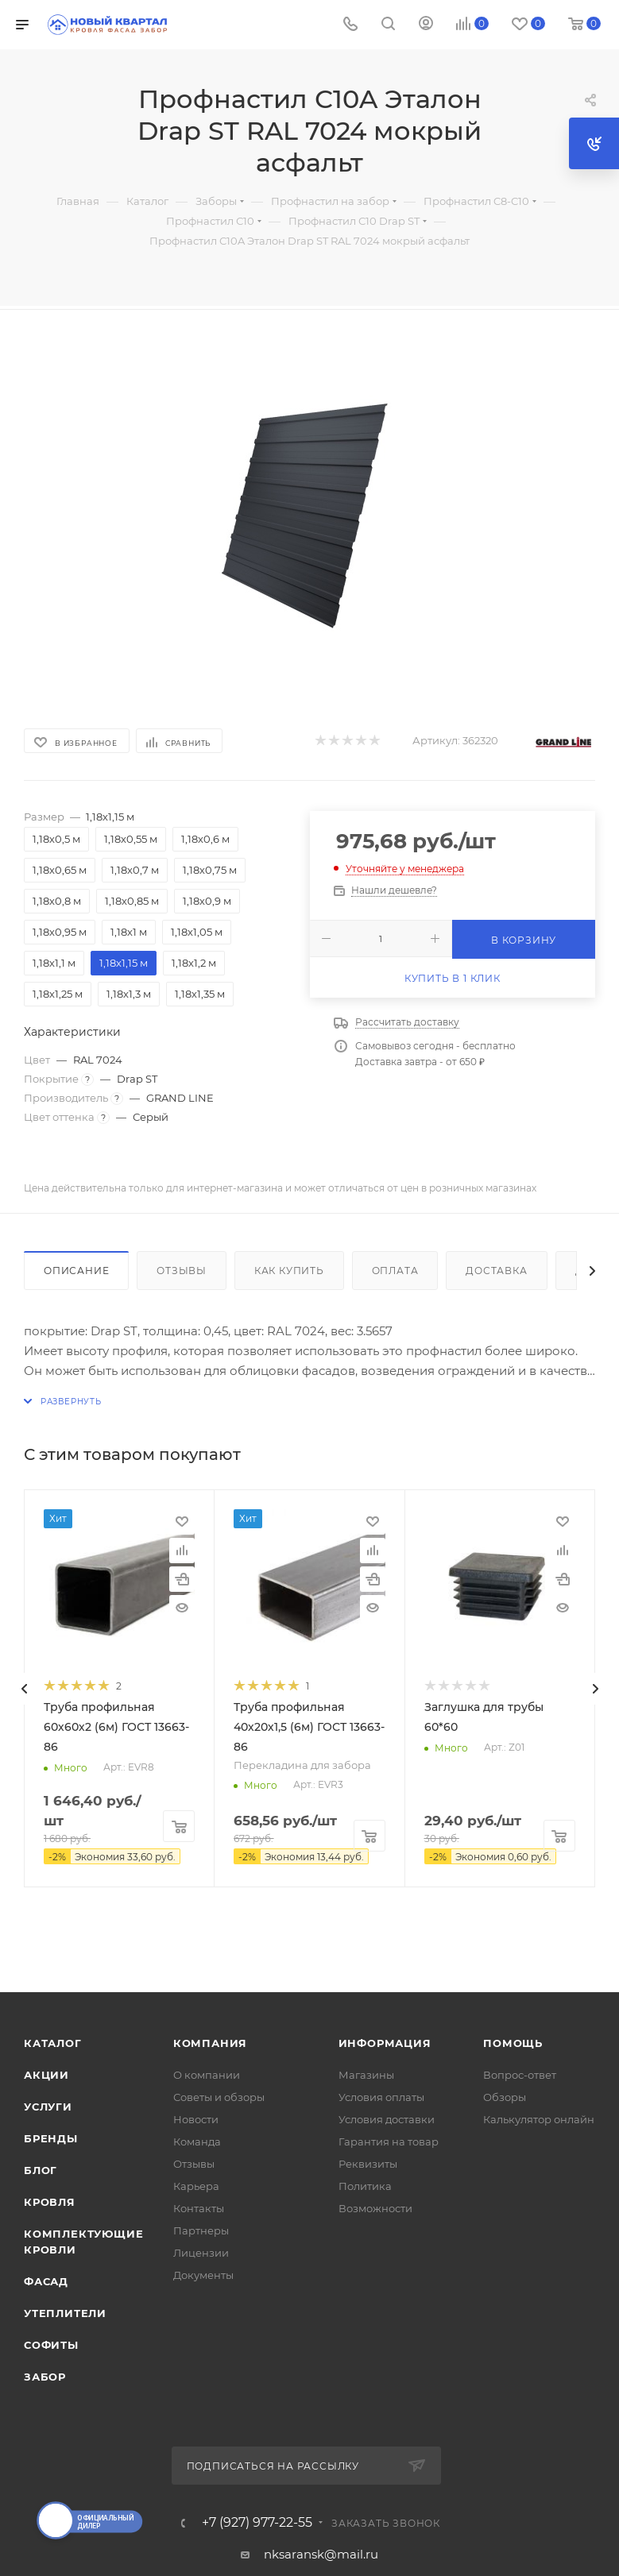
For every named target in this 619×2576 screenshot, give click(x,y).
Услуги (48, 2106)
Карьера (196, 2186)
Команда (197, 2141)
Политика (365, 2186)
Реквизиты (368, 2163)
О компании (206, 2074)
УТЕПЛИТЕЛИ (65, 2313)
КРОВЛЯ (49, 2202)
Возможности (375, 2208)
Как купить (289, 1270)
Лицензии (201, 2252)
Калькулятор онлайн (538, 2119)
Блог (40, 2170)
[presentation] (24, 1689)
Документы (203, 2275)
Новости (196, 2119)
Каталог (53, 2043)
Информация (385, 2043)
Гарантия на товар (389, 2141)
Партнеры (201, 2230)
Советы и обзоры (219, 2097)
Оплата (395, 1270)
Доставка (496, 1270)
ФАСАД (46, 2281)
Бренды (51, 2138)
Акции (46, 2074)
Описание (76, 1270)
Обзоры (504, 2097)
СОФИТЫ (51, 2344)
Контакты (198, 2208)
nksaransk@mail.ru (321, 2554)
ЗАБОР (45, 2376)
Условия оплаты (381, 2097)
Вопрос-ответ (519, 2074)
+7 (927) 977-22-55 (257, 2522)
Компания (210, 2043)
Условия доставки (387, 2119)
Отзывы (182, 1270)
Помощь (513, 2043)
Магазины (366, 2074)
